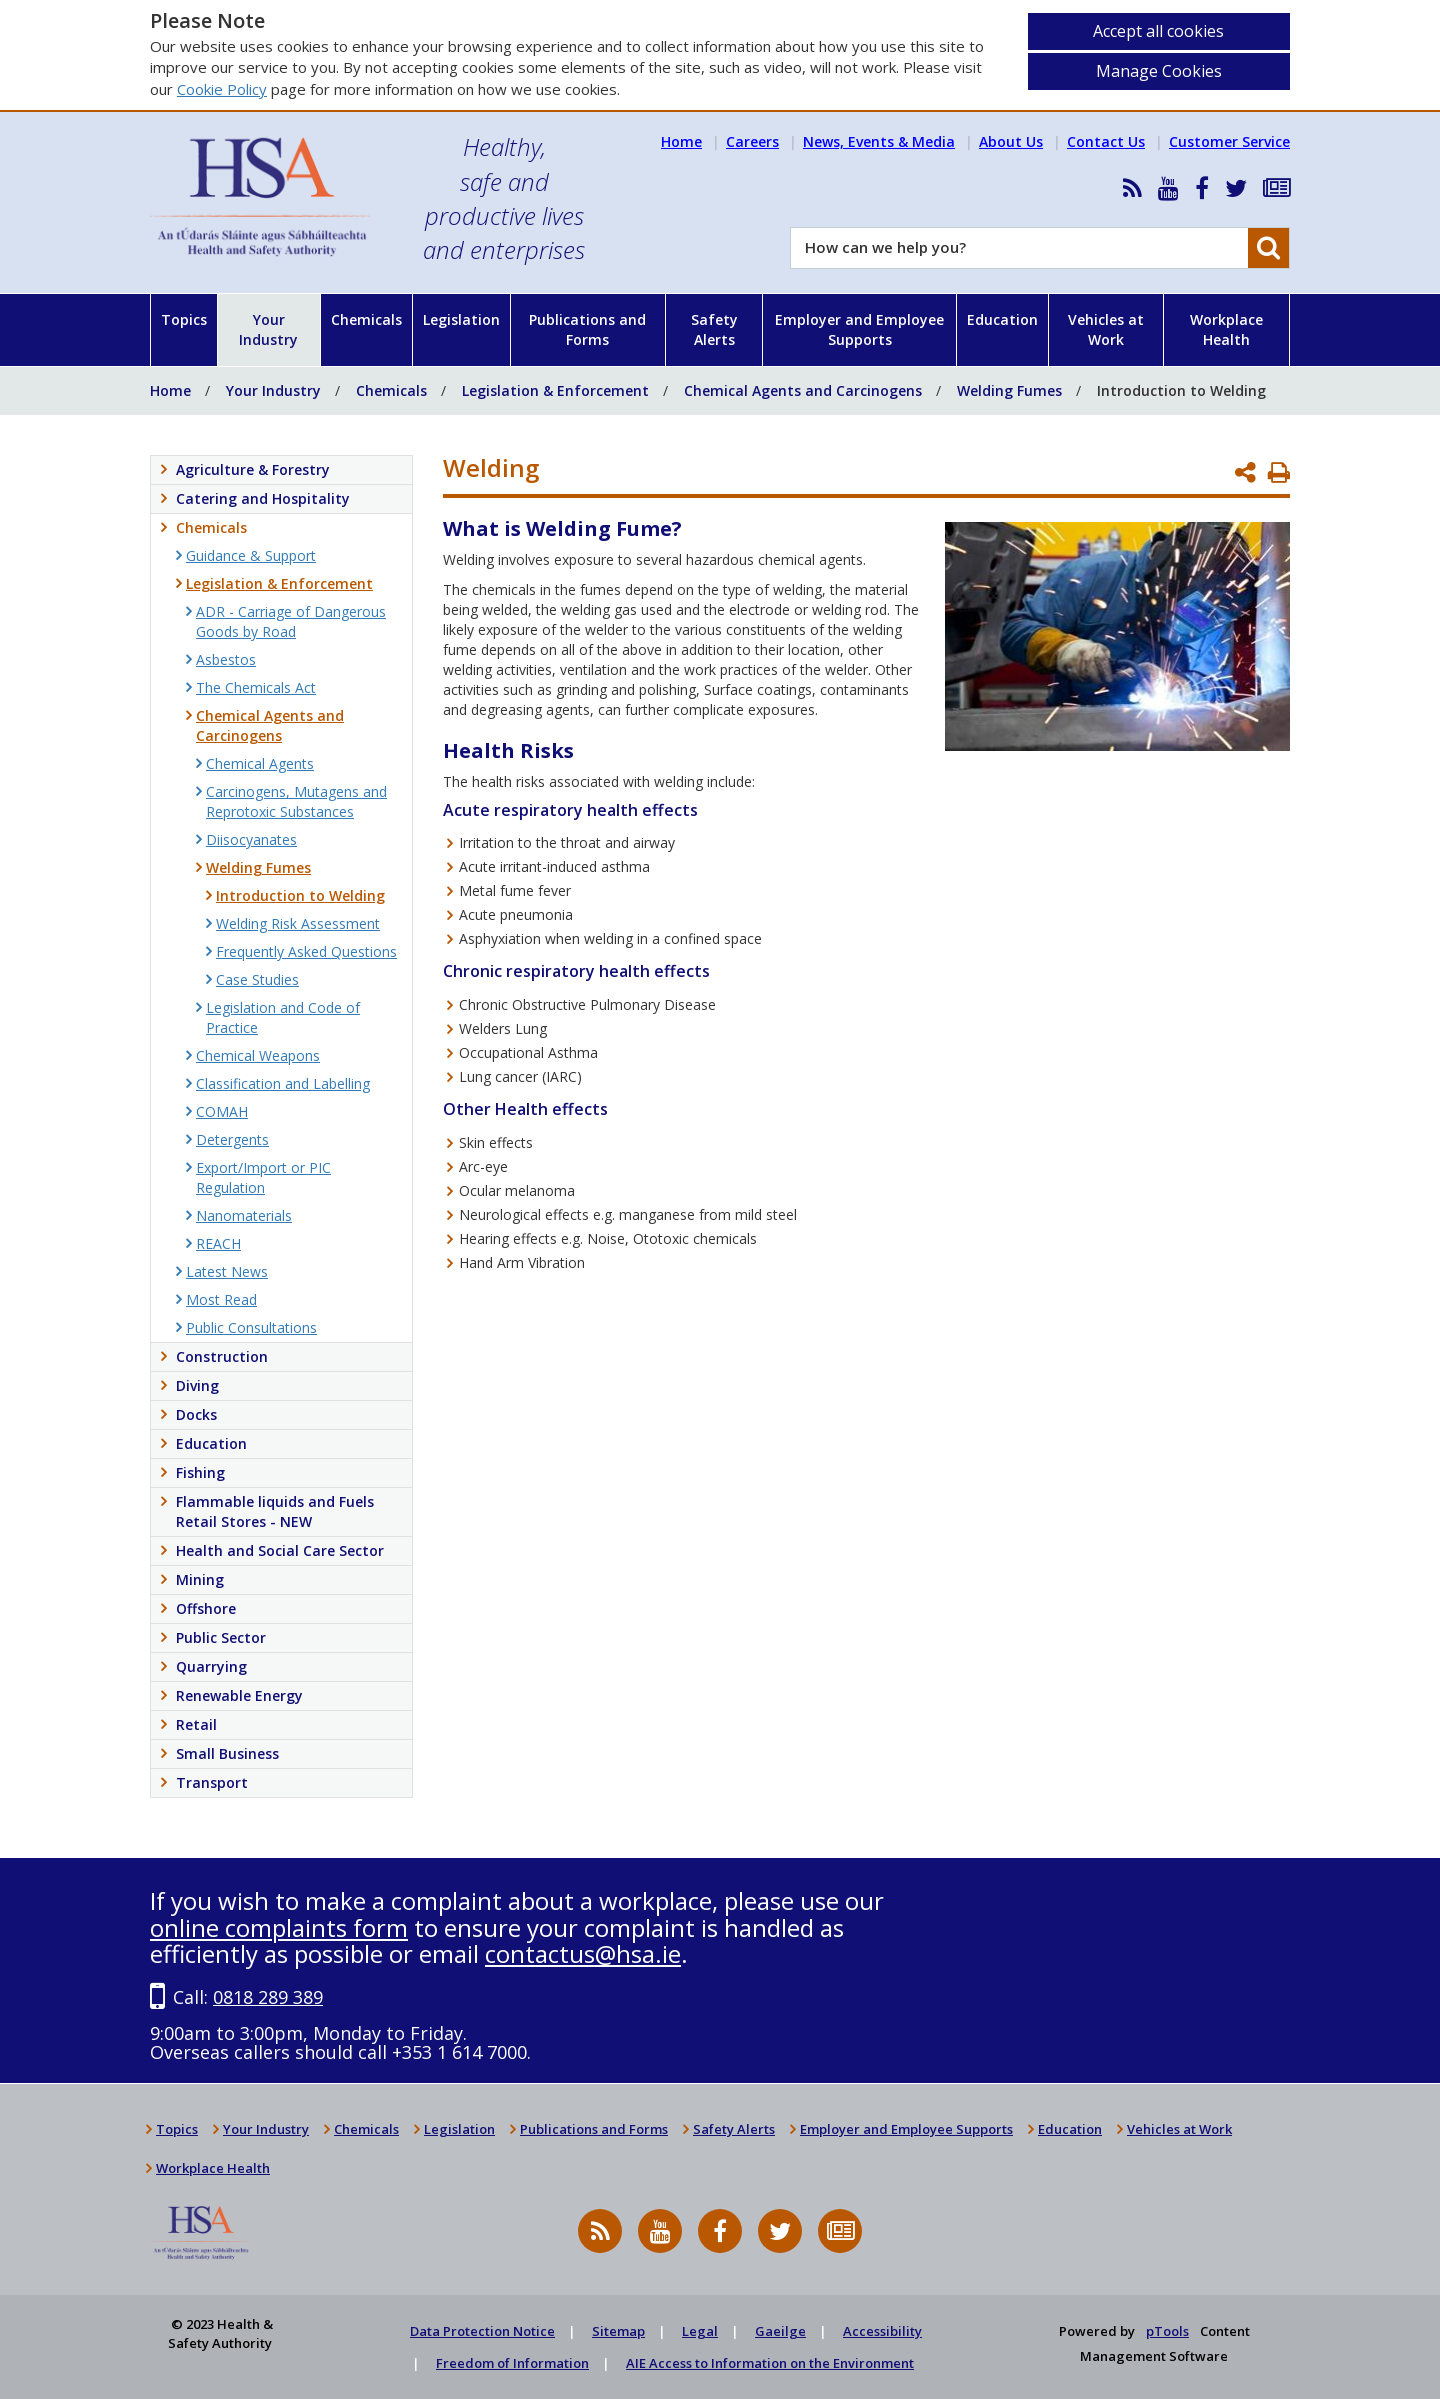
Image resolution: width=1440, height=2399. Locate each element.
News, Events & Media (879, 141)
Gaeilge (780, 2331)
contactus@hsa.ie (583, 1953)
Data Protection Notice (482, 2331)
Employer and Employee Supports (859, 329)
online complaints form (279, 1927)
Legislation (461, 319)
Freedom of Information (512, 2363)
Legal (700, 2331)
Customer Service (1229, 141)
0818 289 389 (268, 1997)
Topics (184, 319)
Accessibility (882, 2331)
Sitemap (618, 2331)
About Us (1011, 141)
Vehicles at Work (1106, 329)
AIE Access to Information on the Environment (770, 2363)
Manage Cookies (1159, 71)
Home (681, 141)
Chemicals (366, 319)
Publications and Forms (587, 329)
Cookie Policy (222, 89)
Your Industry (268, 329)
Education (1002, 319)
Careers (752, 141)
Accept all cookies (1158, 31)
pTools (1167, 2331)
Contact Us (1106, 141)
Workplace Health (1226, 329)
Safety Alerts (714, 329)
